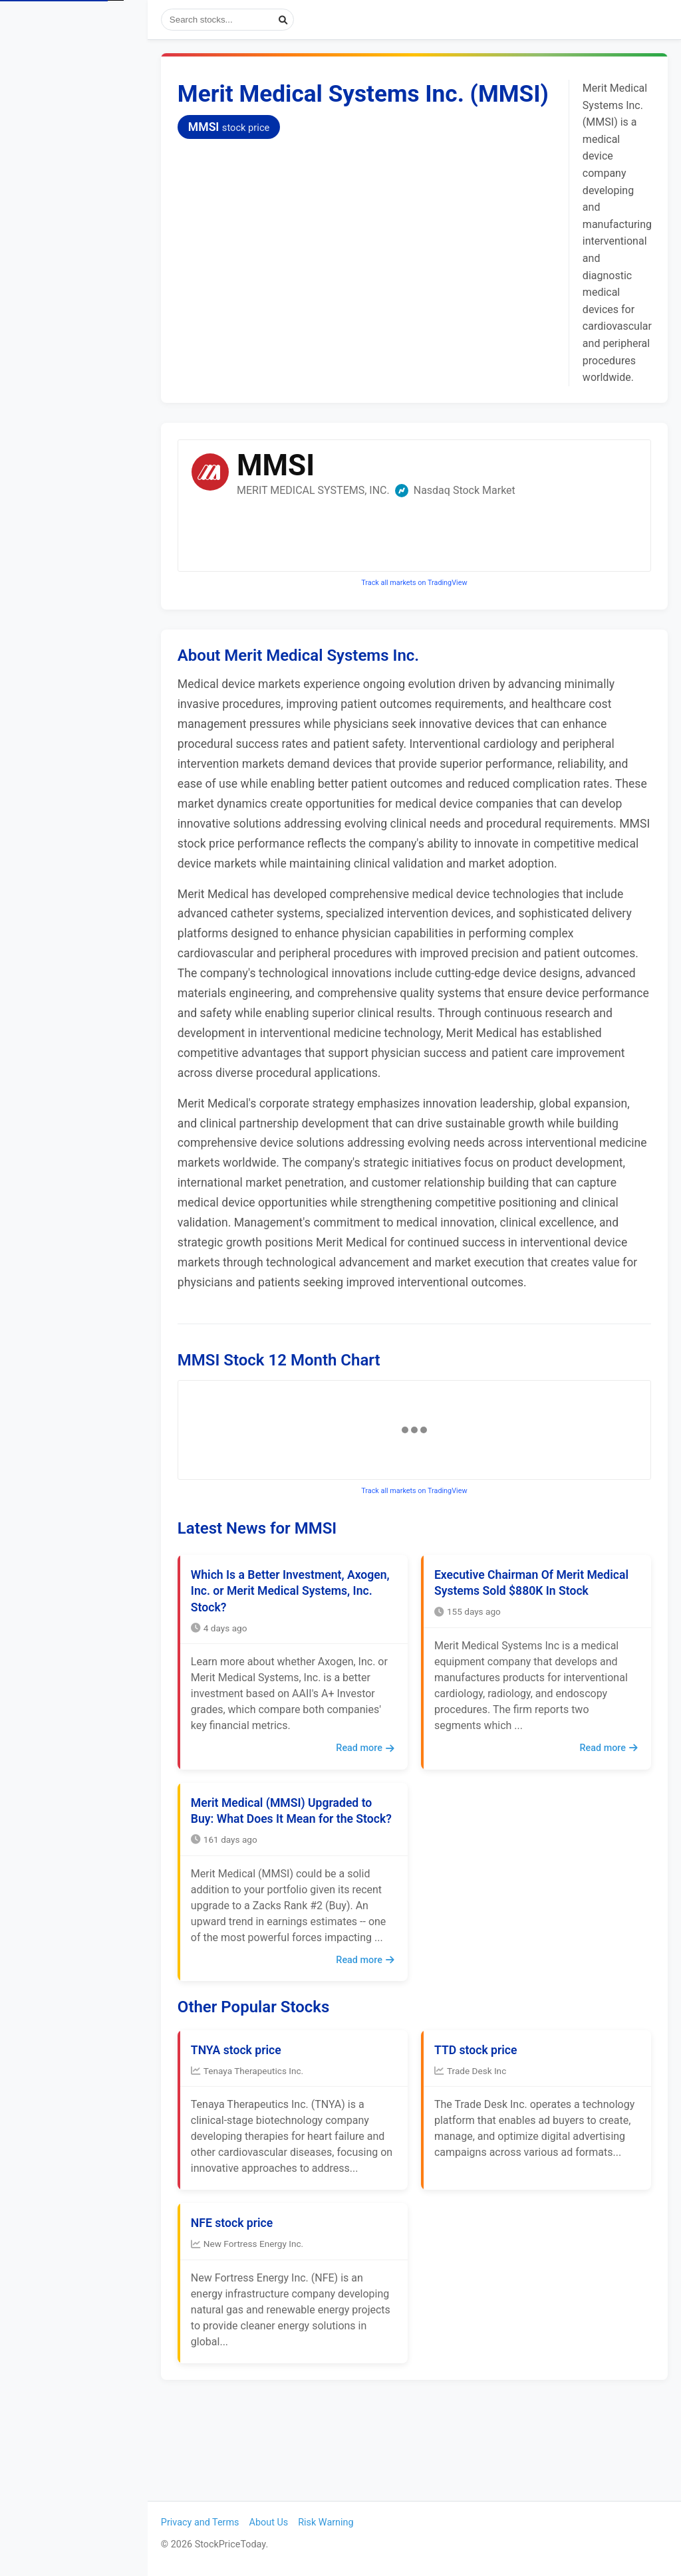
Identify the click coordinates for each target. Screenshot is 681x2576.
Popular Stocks (79, 148)
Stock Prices (52, 75)
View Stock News (64, 111)
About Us (287, 2522)
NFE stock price (250, 2311)
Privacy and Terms (219, 2522)
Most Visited (79, 184)
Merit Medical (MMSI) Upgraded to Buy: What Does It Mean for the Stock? (299, 1874)
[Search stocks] (246, 20)
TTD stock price (485, 2138)
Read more (374, 1788)
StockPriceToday (83, 22)
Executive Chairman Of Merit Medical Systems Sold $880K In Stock (527, 1631)
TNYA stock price (254, 2138)
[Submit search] (301, 20)
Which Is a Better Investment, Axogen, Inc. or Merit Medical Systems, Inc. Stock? (286, 1631)
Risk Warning (344, 2522)
